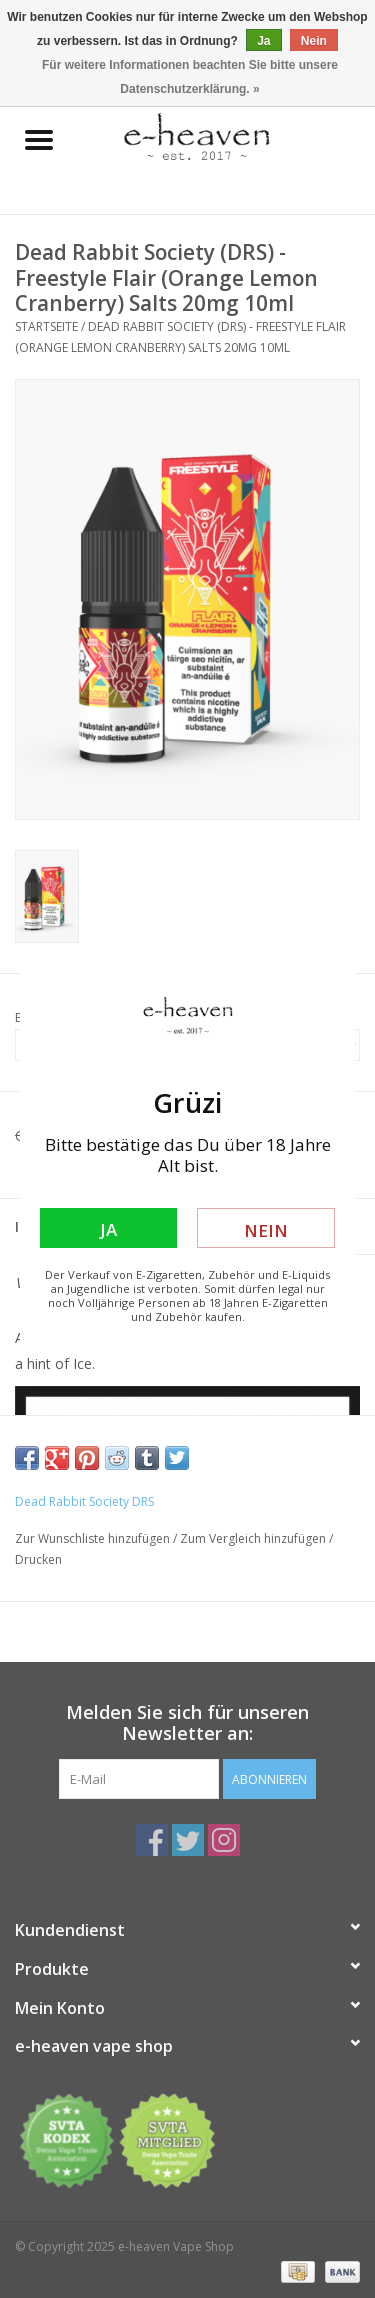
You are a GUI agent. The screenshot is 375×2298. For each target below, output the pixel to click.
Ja (108, 1229)
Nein (266, 1230)
